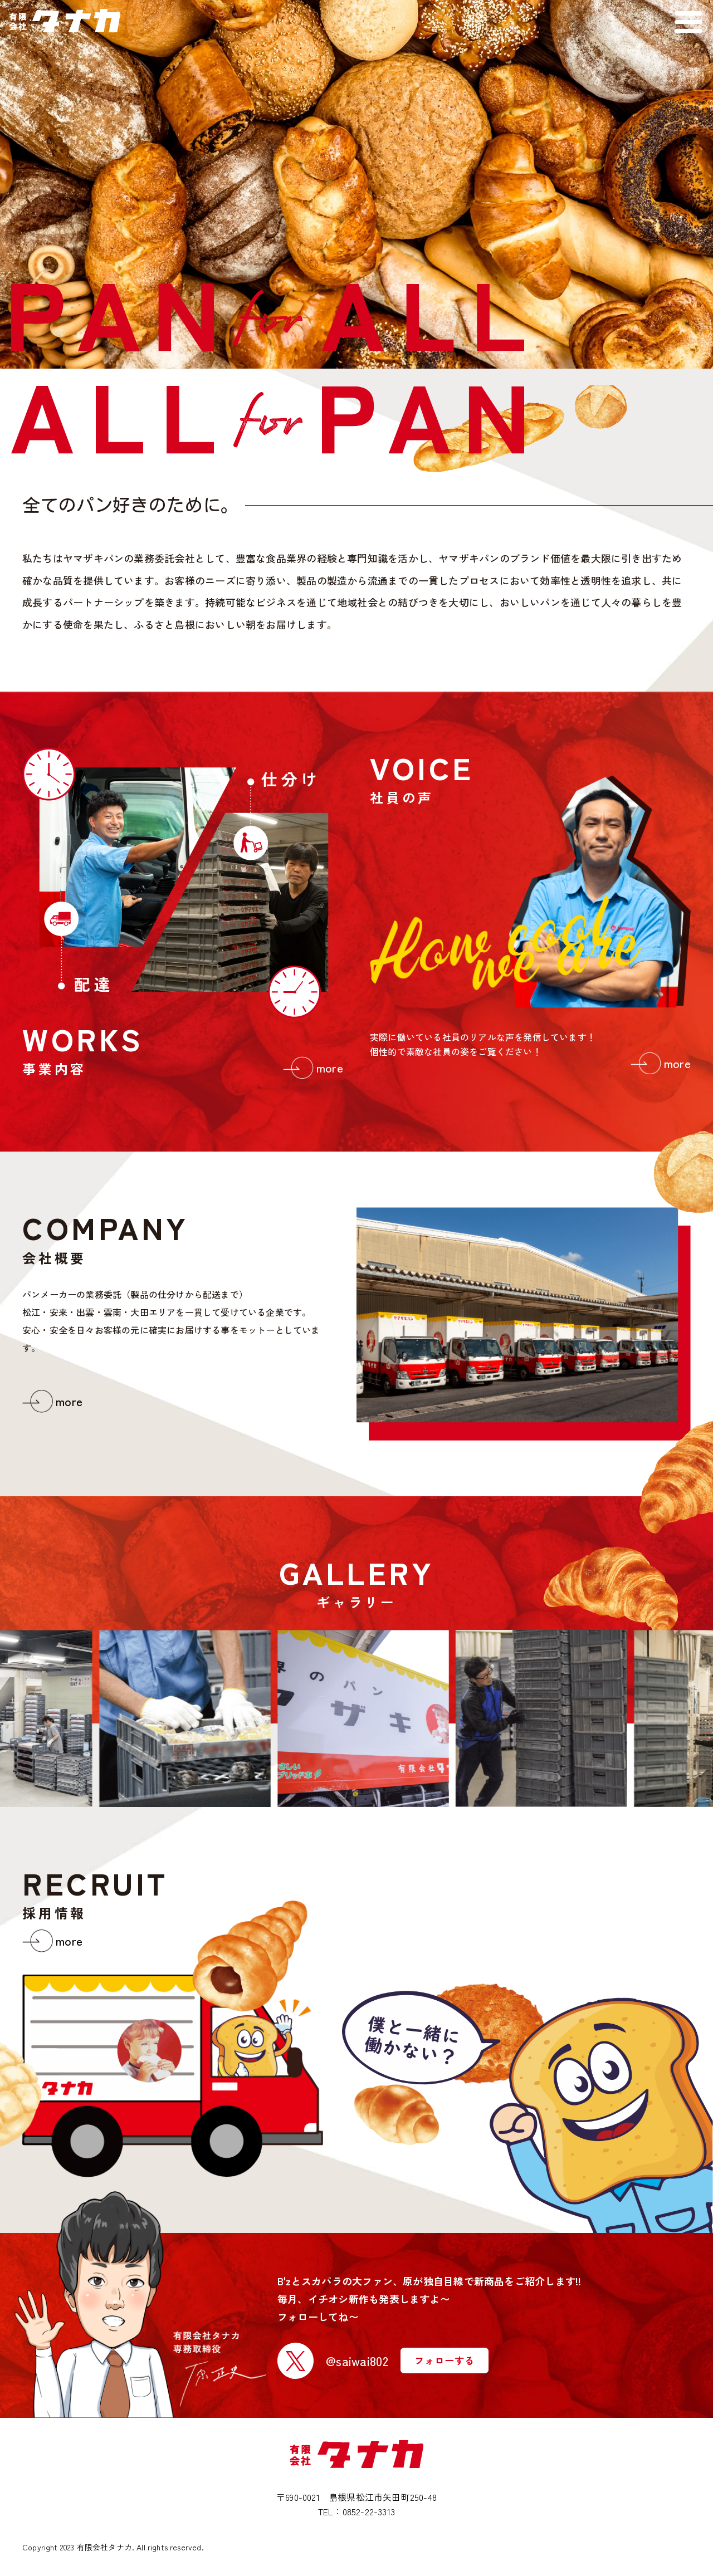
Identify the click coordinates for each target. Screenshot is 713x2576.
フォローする (444, 2360)
